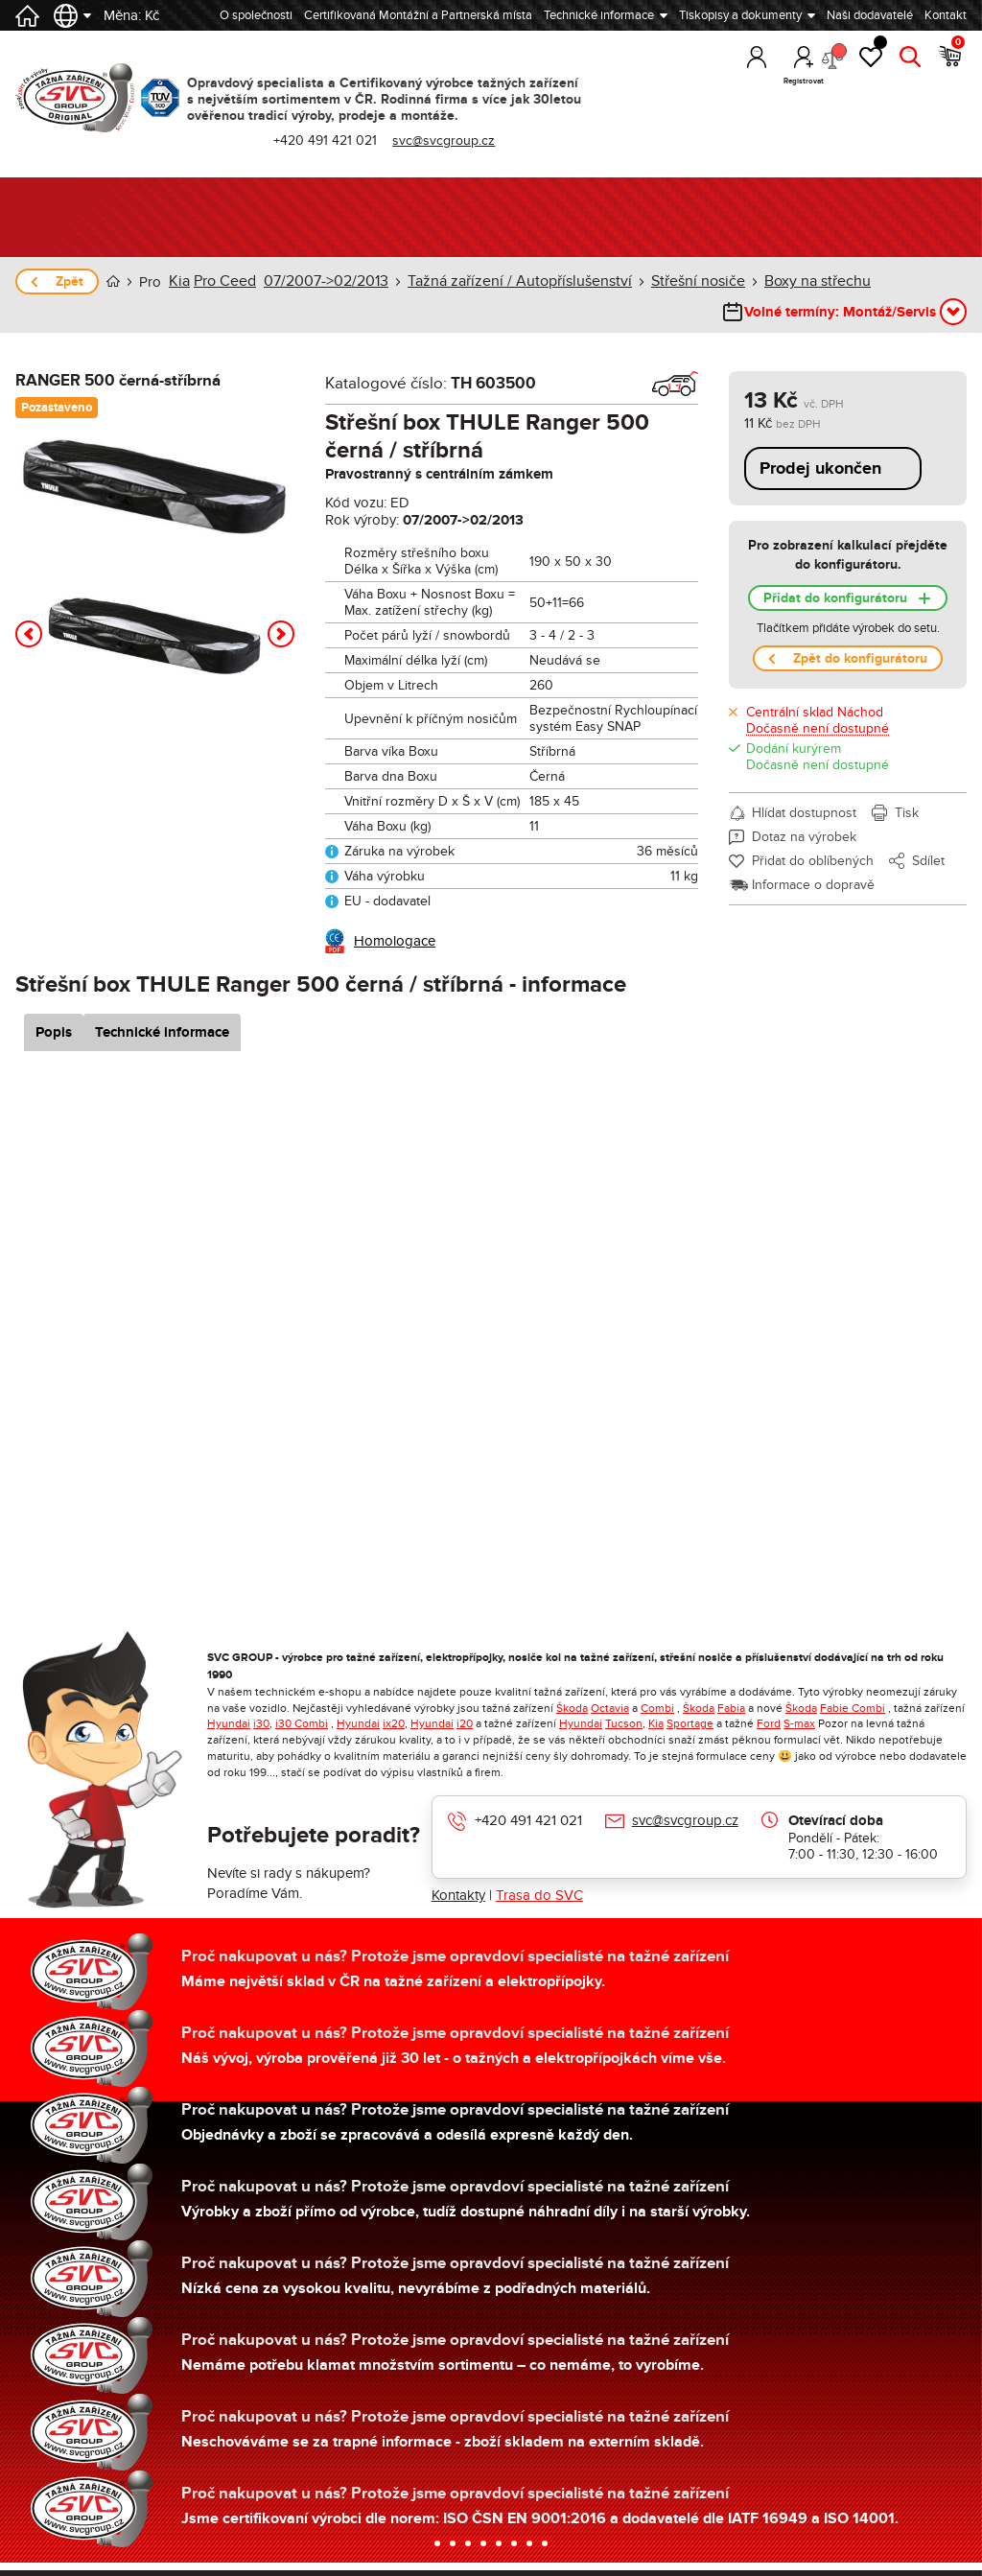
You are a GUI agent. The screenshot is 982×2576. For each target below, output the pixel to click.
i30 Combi (301, 1722)
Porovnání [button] (831, 64)
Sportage (689, 1722)
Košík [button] (954, 61)
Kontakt (945, 15)
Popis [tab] (76, 1031)
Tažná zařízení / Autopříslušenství (496, 281)
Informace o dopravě (813, 884)
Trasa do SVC (539, 1894)
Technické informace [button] (599, 15)
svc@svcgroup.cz (460, 140)
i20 (464, 1722)
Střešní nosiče (662, 281)
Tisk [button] (907, 812)
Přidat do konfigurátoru (835, 597)
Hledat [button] (912, 81)
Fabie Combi (852, 1707)
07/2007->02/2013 (317, 281)
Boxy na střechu (773, 281)
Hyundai (228, 1722)
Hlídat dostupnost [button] (804, 812)
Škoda (572, 1707)
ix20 (394, 1722)
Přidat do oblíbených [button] (813, 860)
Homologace (394, 939)
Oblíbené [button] (871, 61)
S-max (799, 1722)
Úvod (113, 281)
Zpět (69, 281)
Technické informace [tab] (185, 1031)
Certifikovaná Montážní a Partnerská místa (418, 15)
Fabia (731, 1707)
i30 (261, 1722)
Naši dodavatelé (870, 15)
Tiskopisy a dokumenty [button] (740, 15)
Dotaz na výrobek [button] (804, 836)
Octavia (610, 1707)
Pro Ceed (221, 281)
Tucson (624, 1722)
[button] (28, 633)
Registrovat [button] (791, 81)
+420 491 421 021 (341, 140)
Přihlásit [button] (750, 81)
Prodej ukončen (820, 468)
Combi (657, 1707)
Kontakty (458, 1894)
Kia (178, 281)
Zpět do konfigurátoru (860, 657)
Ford (769, 1722)
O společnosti (256, 15)
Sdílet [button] (928, 860)
